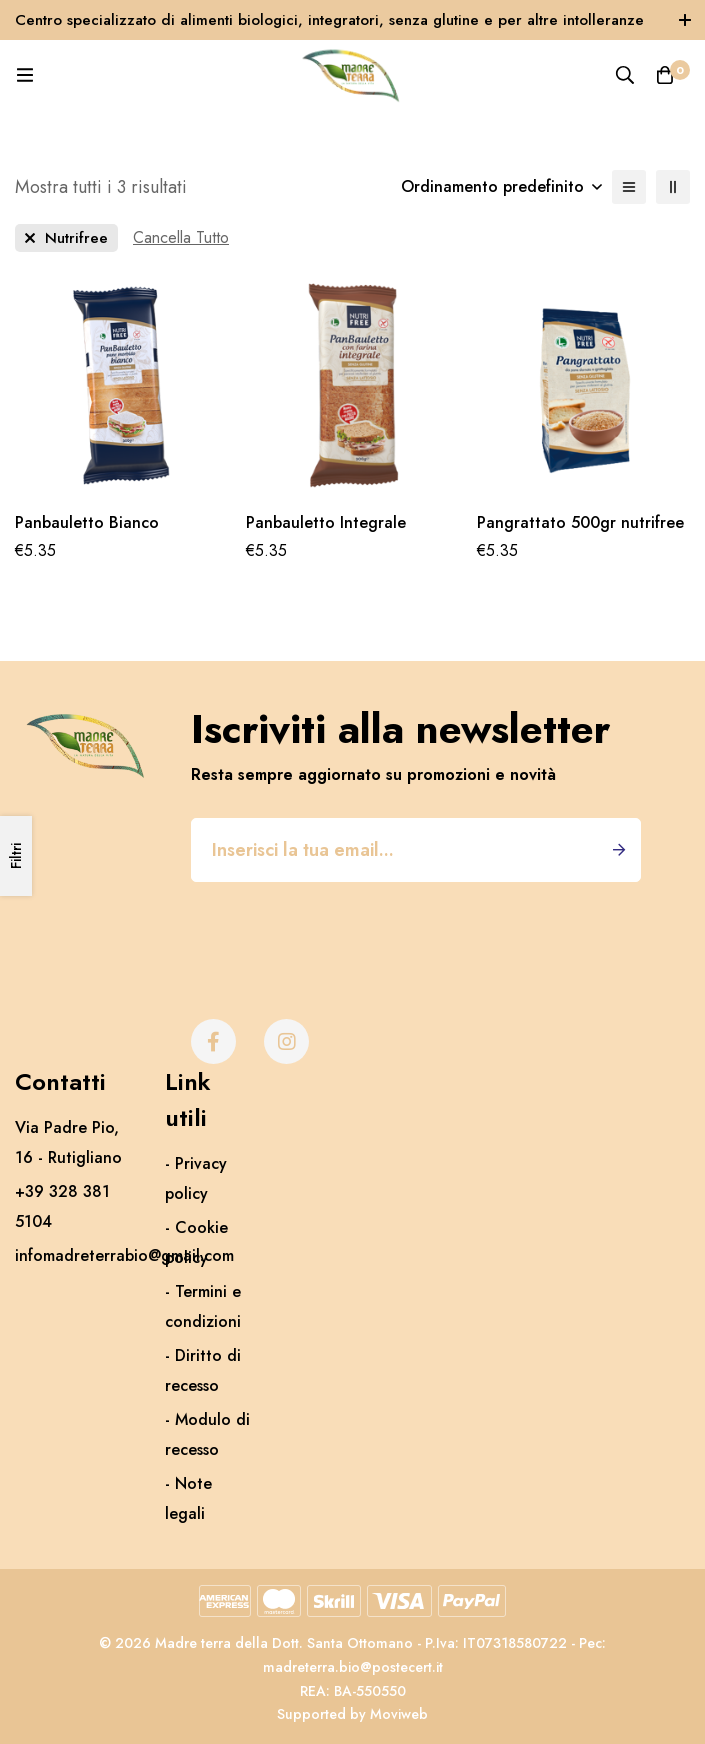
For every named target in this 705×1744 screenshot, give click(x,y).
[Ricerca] (625, 75)
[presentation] (343, 931)
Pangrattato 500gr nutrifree (580, 522)
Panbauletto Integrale (326, 522)
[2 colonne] (673, 187)
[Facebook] (213, 1041)
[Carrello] (665, 75)
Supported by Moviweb (352, 1714)
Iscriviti (618, 850)
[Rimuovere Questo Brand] (66, 238)
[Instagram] (286, 1041)
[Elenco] (629, 187)
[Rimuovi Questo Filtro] (181, 238)
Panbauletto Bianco (87, 522)
